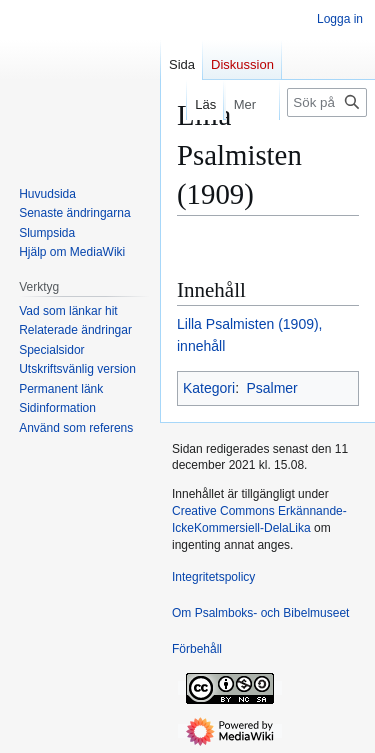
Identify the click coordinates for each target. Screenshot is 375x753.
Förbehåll (197, 649)
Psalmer (271, 388)
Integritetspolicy (213, 577)
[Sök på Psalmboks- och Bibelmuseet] (327, 102)
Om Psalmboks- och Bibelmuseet (260, 613)
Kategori (209, 388)
